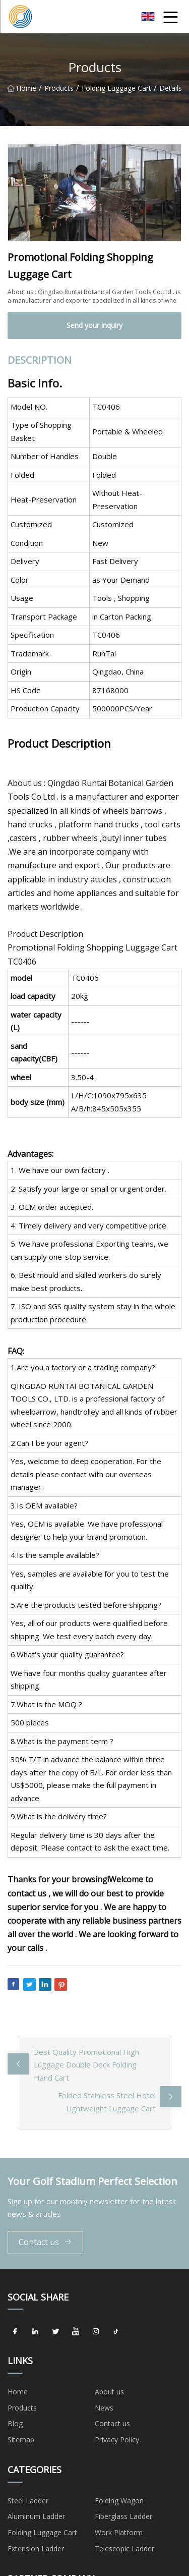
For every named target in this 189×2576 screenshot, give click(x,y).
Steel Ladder (28, 2500)
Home (21, 92)
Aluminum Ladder (36, 2516)
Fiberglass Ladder (123, 2516)
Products (59, 92)
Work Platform (119, 2532)
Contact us (45, 2242)
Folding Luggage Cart (116, 92)
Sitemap (21, 2439)
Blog (15, 2423)
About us (109, 2391)
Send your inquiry (94, 325)
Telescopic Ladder (124, 2548)
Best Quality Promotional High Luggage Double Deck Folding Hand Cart (86, 2065)
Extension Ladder (36, 2548)
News (104, 2408)
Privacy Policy (117, 2439)
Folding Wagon (119, 2500)
